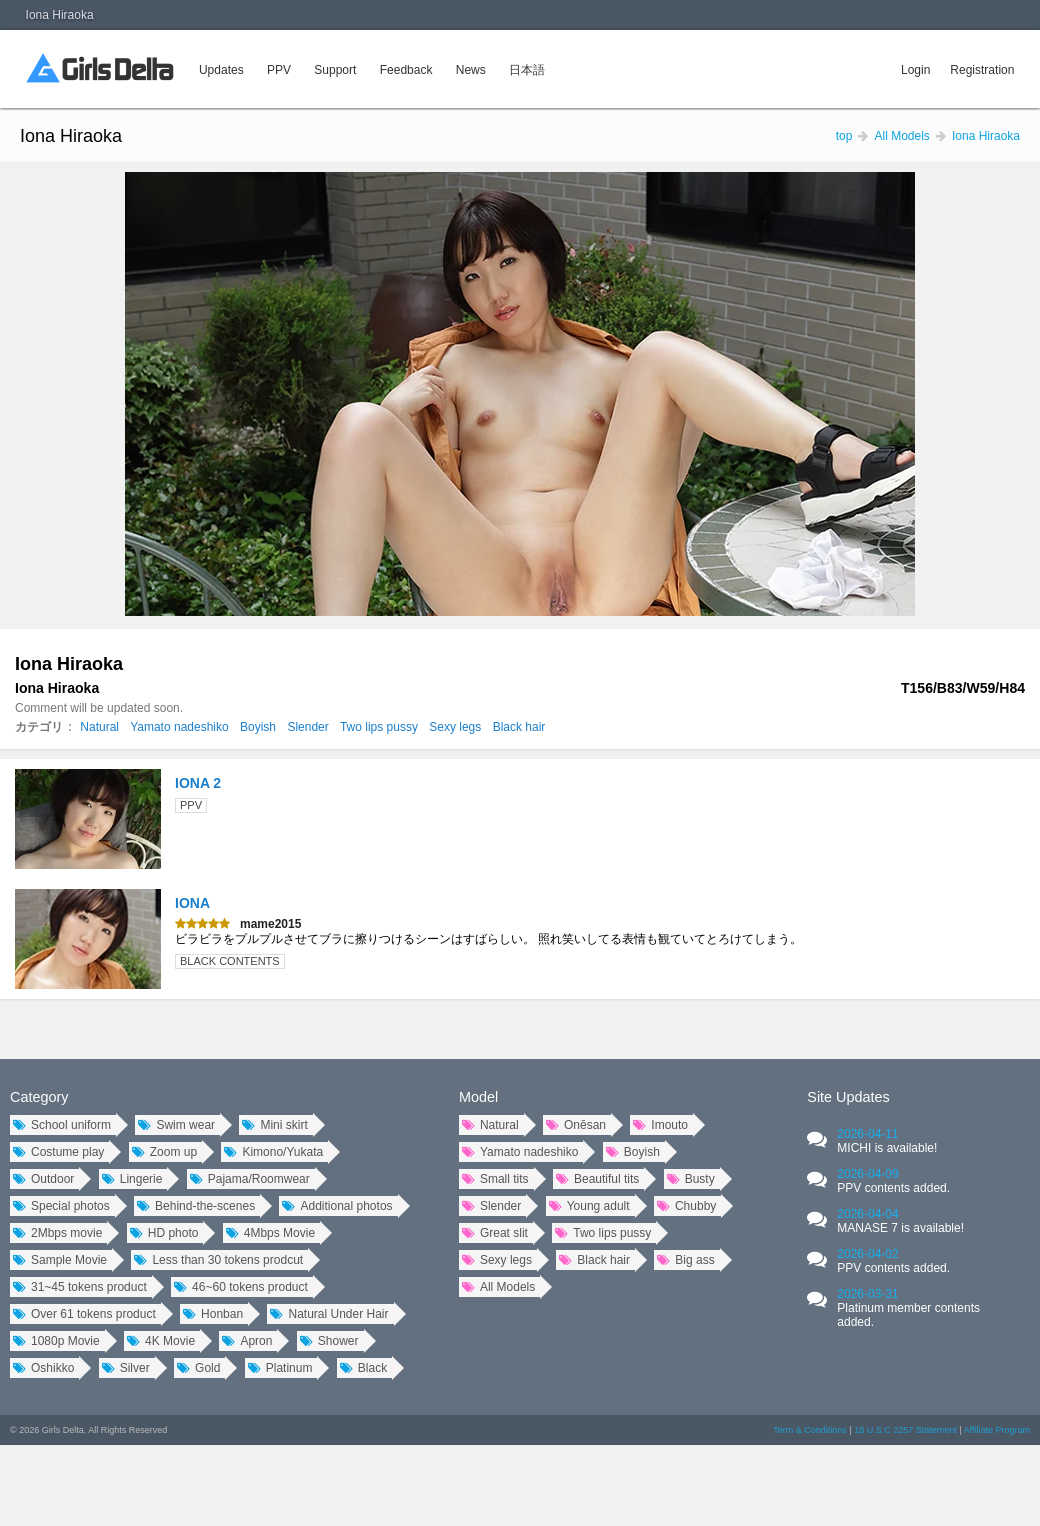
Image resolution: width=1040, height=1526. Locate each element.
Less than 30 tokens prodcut (218, 1260)
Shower (329, 1341)
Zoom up (164, 1152)
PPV (279, 70)
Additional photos (337, 1206)
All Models (498, 1287)
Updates (221, 70)
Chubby (686, 1206)
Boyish (258, 727)
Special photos (61, 1206)
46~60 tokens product (241, 1287)
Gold (198, 1368)
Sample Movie (60, 1260)
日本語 (527, 70)
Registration (982, 70)
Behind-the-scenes (196, 1206)
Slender (307, 727)
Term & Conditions (810, 1430)
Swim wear (176, 1125)
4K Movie (161, 1341)
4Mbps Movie (270, 1233)
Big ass (685, 1260)
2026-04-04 (900, 1221)
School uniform (62, 1125)
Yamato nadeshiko (179, 727)
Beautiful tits (597, 1179)
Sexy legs (455, 727)
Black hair (519, 727)
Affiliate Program (997, 1430)
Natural (99, 727)
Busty (691, 1179)
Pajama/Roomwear (250, 1179)
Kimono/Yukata (273, 1152)
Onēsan (576, 1125)
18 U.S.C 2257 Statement (905, 1430)
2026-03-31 (908, 1308)
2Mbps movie (57, 1233)
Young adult (589, 1206)
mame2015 (270, 924)
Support (335, 70)
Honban (213, 1314)
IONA (192, 903)
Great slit (495, 1233)
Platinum (280, 1368)
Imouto (660, 1125)
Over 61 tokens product (84, 1314)
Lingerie (132, 1179)
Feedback (406, 70)
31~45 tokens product (80, 1287)
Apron (247, 1341)
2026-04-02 (893, 1261)
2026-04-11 (887, 1141)
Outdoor (43, 1179)
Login (915, 70)
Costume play (58, 1152)
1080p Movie (56, 1341)
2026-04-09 (893, 1181)
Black (363, 1368)
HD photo (164, 1233)
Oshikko (43, 1368)
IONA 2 (198, 783)
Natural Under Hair (329, 1314)
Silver (126, 1368)
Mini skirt (274, 1125)
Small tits (495, 1179)
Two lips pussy (379, 727)
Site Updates (848, 1097)
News (471, 70)
